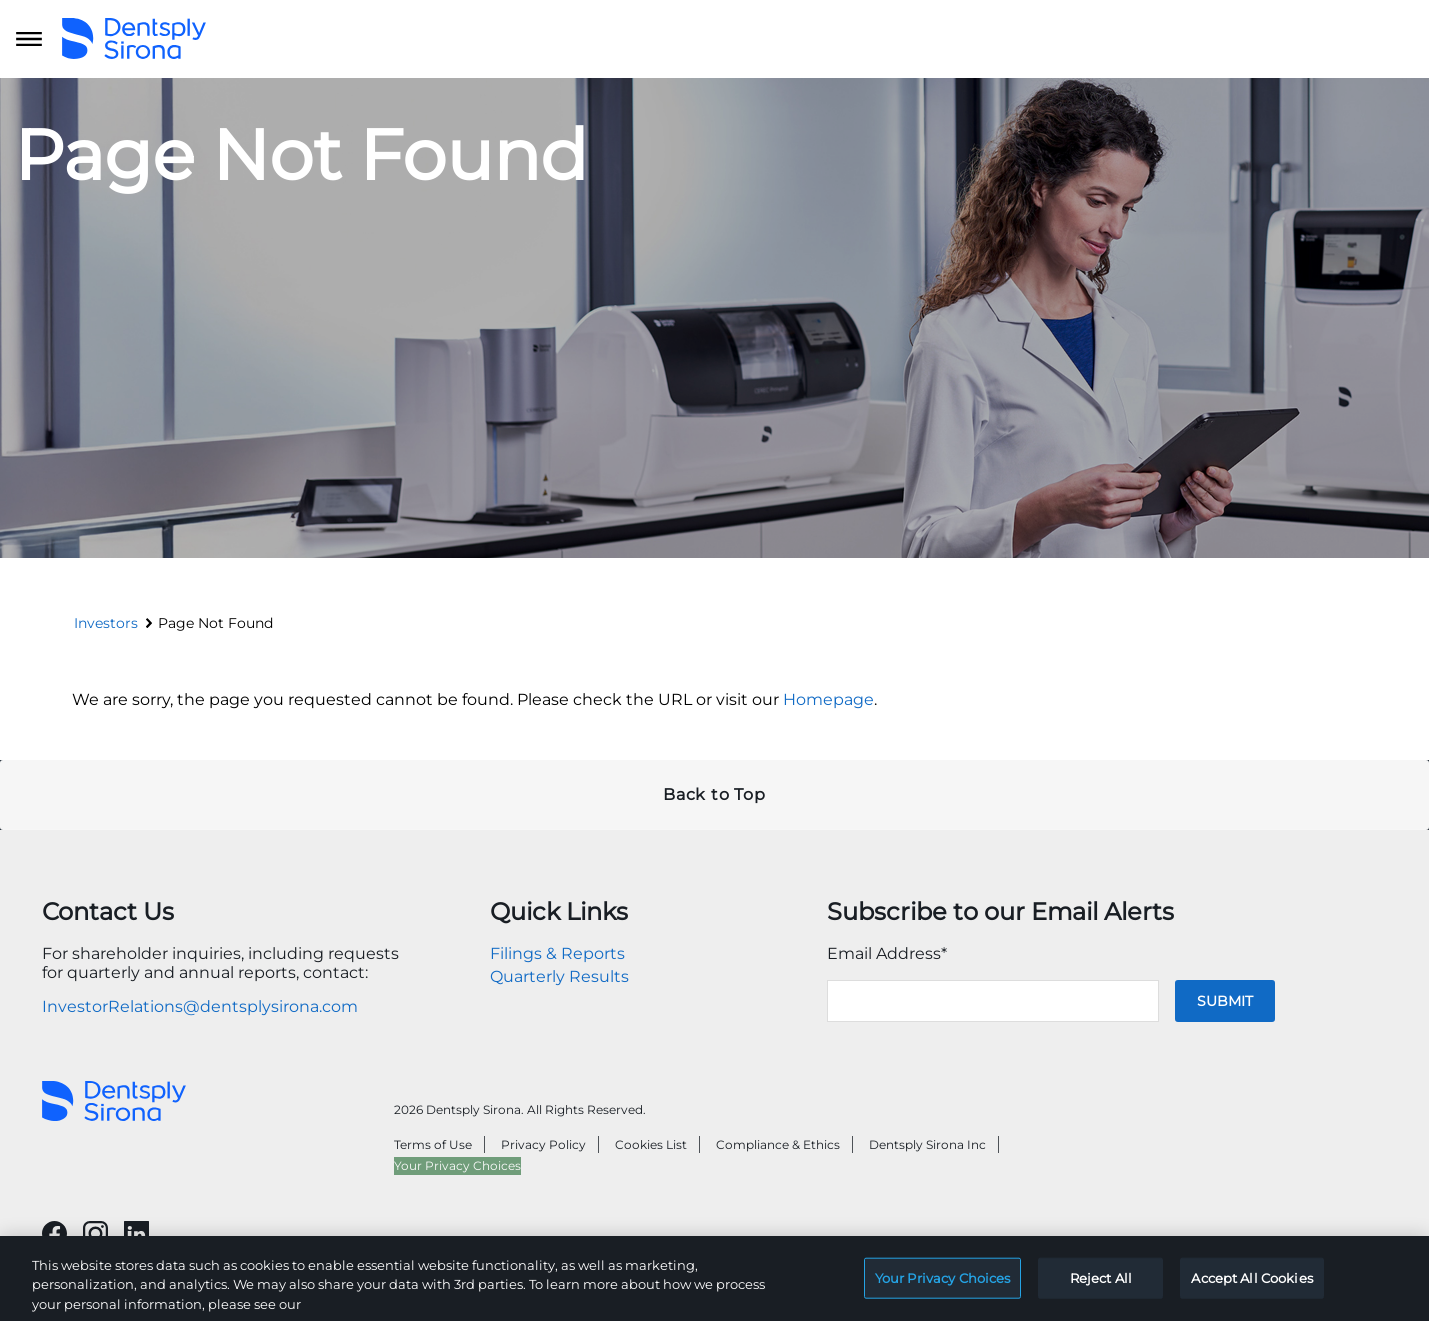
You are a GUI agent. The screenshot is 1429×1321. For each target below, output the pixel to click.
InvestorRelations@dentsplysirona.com (200, 1006)
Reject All (1101, 1291)
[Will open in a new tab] (54, 1233)
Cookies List (651, 1144)
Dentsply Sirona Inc (927, 1144)
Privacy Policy (543, 1144)
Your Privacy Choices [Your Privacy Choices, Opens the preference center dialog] (943, 1291)
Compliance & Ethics (778, 1144)
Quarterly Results (559, 976)
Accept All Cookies (1251, 1291)
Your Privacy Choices (457, 1165)
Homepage (828, 699)
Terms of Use (433, 1144)
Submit (1225, 1001)
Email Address (887, 953)
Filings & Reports (557, 953)
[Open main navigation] (29, 39)
